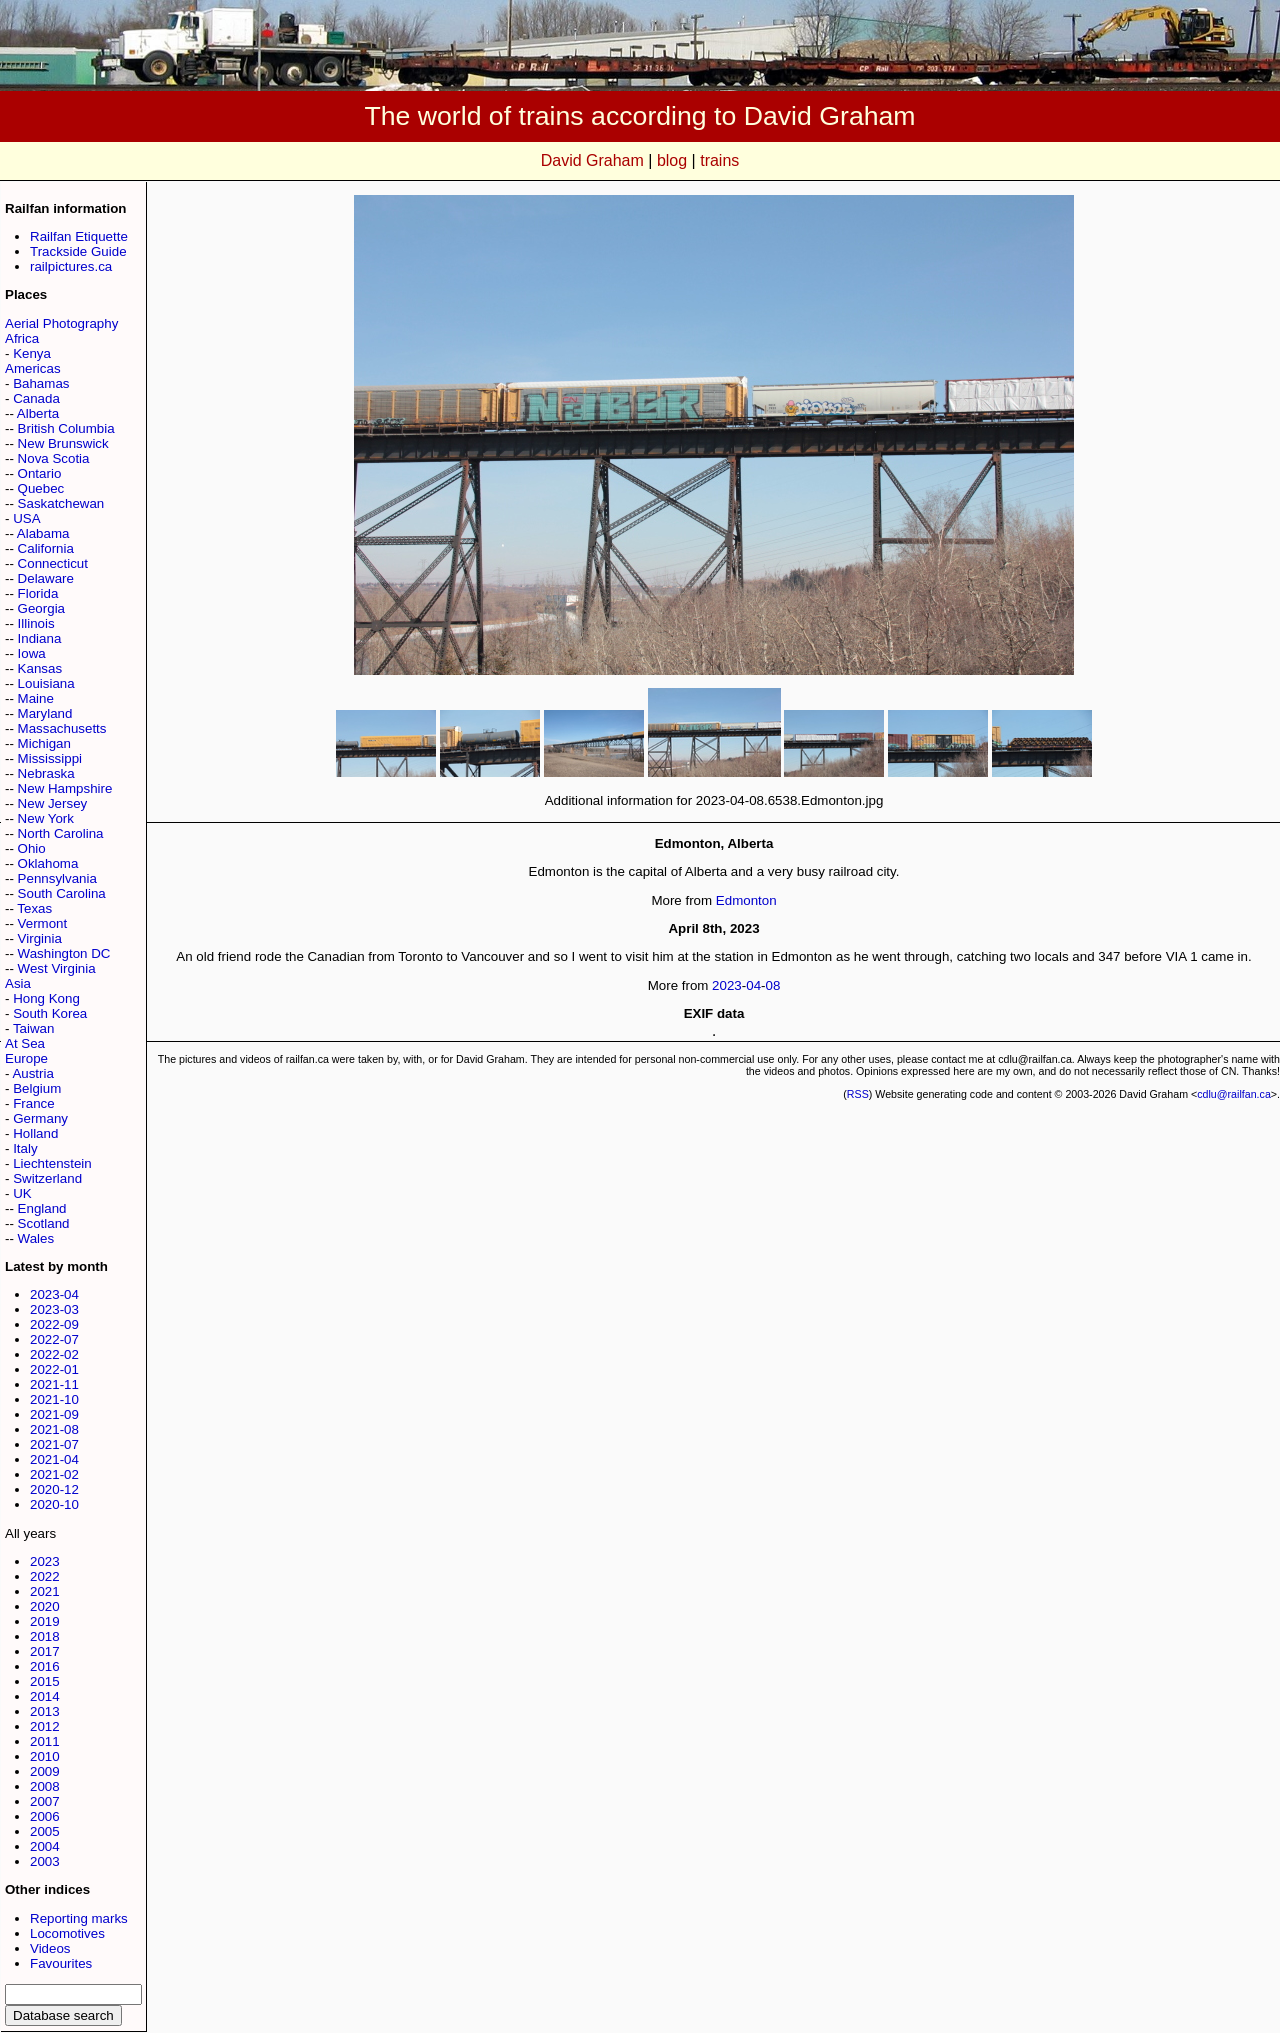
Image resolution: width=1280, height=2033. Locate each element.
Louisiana (46, 683)
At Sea (25, 1043)
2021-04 (54, 1459)
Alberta (38, 413)
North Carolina (61, 833)
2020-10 (54, 1504)
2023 (45, 1561)
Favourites (61, 1963)
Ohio (32, 848)
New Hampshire (65, 788)
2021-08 (54, 1429)
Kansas (40, 668)
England (42, 1208)
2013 (45, 1711)
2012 (45, 1726)
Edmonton (746, 900)
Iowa (32, 653)
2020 (45, 1606)
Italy (25, 1148)
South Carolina (62, 893)
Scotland (44, 1223)
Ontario (40, 473)
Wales (36, 1238)
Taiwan (34, 1028)
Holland (35, 1133)
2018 (45, 1636)
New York (46, 818)
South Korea (50, 1013)
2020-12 (54, 1489)
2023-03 (54, 1309)
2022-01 (54, 1369)
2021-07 (54, 1444)
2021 (45, 1591)
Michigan (44, 743)
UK (22, 1193)
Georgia (41, 608)
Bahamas (41, 383)
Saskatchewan (61, 503)
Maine (36, 698)
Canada (36, 398)
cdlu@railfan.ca (1234, 1094)
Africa (22, 338)
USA (26, 518)
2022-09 (54, 1324)
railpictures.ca (71, 266)
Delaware (46, 578)
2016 (45, 1666)
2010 (45, 1756)
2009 (45, 1771)
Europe (26, 1058)
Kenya (32, 353)
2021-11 (54, 1384)
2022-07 (54, 1339)
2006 (45, 1816)
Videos (50, 1948)
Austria (32, 1073)
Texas (34, 908)
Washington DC (64, 953)
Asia (18, 983)
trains (719, 160)
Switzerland (47, 1178)
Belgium (37, 1088)
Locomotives (67, 1933)
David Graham (592, 160)
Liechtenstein (52, 1163)
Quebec (41, 488)
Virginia (40, 938)
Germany (40, 1118)
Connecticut (53, 563)
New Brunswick (63, 443)
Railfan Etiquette (79, 236)
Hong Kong (46, 998)
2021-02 (54, 1474)
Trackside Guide (78, 251)
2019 (45, 1621)
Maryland (45, 713)
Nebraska (46, 773)
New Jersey (53, 803)
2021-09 (54, 1414)
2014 (45, 1696)
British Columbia (66, 428)
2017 (45, 1651)
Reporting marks (79, 1918)
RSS (858, 1094)
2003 (45, 1861)
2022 (45, 1576)
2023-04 (54, 1294)
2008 (45, 1786)
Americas (33, 368)
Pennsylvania (57, 878)
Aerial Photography (61, 323)
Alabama (43, 533)
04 (753, 985)
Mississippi (50, 758)
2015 (45, 1681)
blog (672, 160)
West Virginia (57, 968)
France (33, 1103)
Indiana (40, 638)
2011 (45, 1741)
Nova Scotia (54, 458)
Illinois (36, 623)
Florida (38, 593)
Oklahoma (48, 863)
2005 (45, 1831)
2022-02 (54, 1354)
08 (773, 985)
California (46, 548)
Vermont (43, 923)
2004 (45, 1846)
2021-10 (54, 1399)
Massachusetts (62, 728)
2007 (45, 1801)
